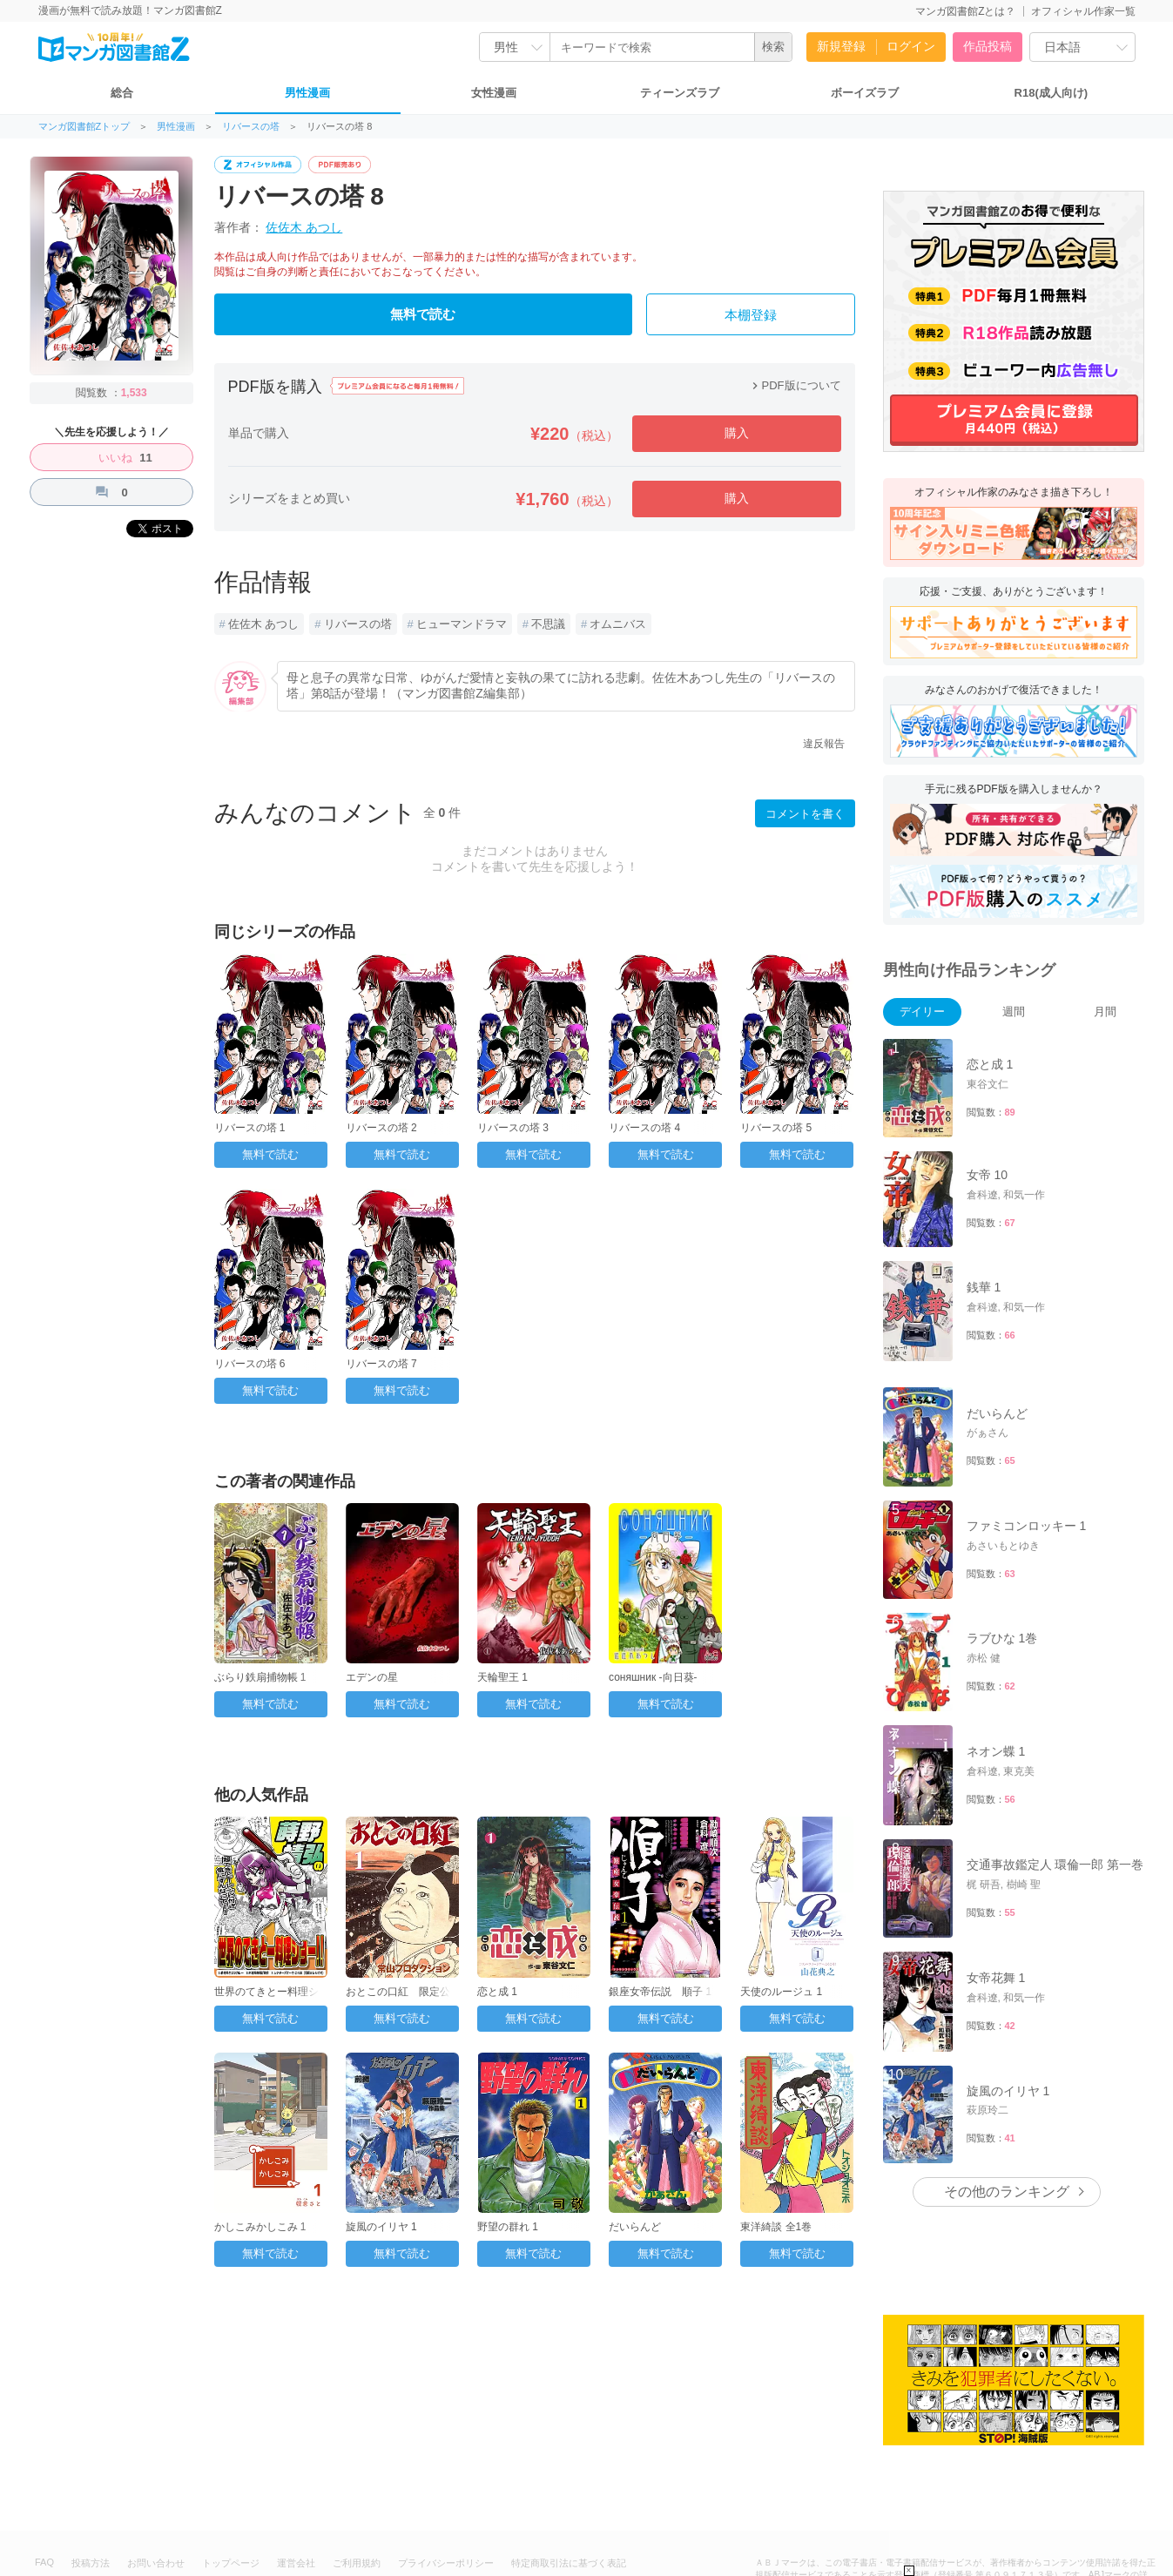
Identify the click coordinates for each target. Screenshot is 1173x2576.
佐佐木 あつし (304, 227)
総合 (122, 92)
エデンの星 (372, 1677)
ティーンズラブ (679, 92)
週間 (1013, 1011)
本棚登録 (751, 315)
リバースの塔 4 (644, 1128)
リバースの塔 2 (381, 1128)
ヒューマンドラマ (461, 624)
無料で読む (422, 314)
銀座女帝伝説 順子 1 (660, 1992)
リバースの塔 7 (381, 1364)
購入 (737, 433)
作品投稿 (987, 46)
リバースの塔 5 (776, 1128)
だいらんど (635, 2227)
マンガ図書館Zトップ (84, 126)
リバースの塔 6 (250, 1364)
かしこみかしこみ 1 (260, 2227)
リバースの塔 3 (513, 1128)
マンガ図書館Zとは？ (965, 11)
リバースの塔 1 (250, 1128)
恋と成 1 (497, 1992)
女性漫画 (493, 92)
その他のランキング (1006, 2191)
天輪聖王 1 (502, 1677)
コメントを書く (805, 813)
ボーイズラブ (865, 92)
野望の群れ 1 (507, 2227)
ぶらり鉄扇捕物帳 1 (260, 1677)
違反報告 (824, 744)
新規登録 (841, 46)
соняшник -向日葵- (653, 1677)
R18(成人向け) (1052, 92)
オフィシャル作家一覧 (1083, 11)
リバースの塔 (251, 126)
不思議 (548, 624)
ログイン (910, 46)
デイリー (922, 1011)
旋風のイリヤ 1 (381, 2227)
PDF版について (794, 385)
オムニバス (618, 624)
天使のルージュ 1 (781, 1992)
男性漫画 (307, 92)
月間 (1105, 1011)
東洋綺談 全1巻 (776, 2227)
